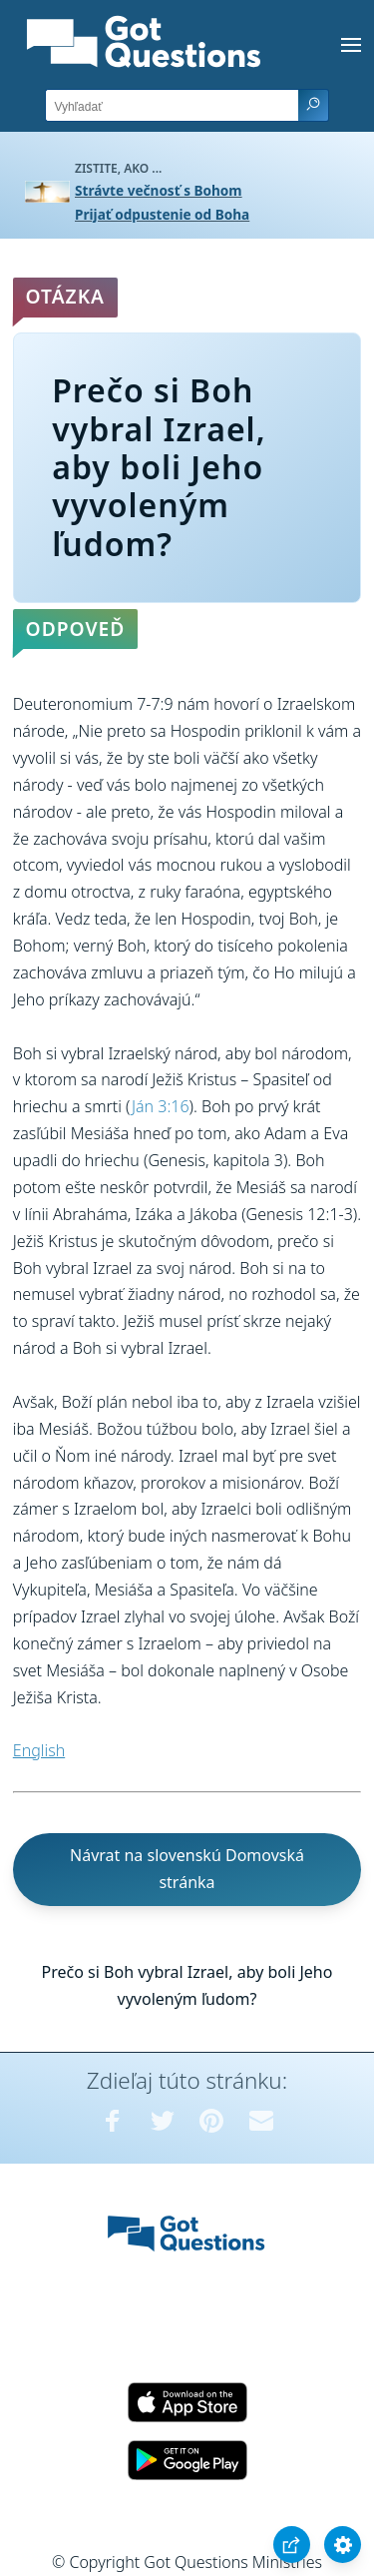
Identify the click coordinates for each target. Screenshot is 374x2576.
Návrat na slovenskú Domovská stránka (187, 1868)
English (39, 1750)
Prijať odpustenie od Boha (162, 214)
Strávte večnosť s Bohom (158, 190)
